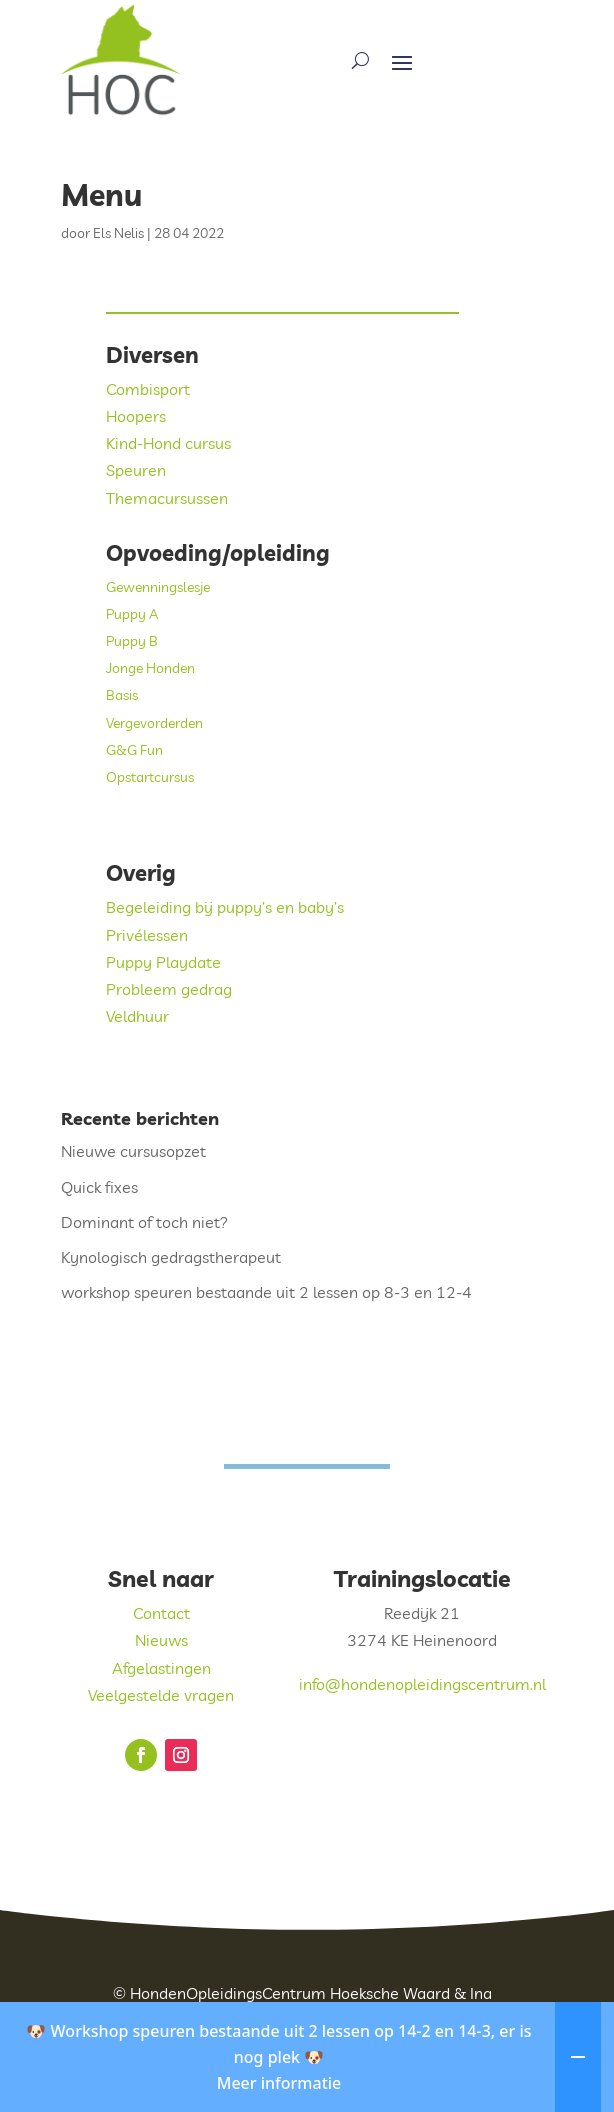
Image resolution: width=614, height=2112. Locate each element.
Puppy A (132, 614)
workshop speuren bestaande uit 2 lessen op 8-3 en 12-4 (266, 1292)
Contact (161, 1613)
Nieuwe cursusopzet (133, 1151)
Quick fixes (99, 1187)
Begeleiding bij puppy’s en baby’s (225, 907)
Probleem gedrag (169, 989)
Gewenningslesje (158, 587)
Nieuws (161, 1640)
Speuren (136, 470)
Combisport (148, 389)
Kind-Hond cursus (168, 443)
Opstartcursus (150, 777)
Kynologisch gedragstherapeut (171, 1257)
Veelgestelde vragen (161, 1695)
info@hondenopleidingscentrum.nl (422, 1684)
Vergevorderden (154, 723)
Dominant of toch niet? (144, 1222)
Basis (122, 695)
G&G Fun (134, 750)
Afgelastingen (161, 1668)
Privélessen (147, 935)
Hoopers (136, 416)
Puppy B (132, 641)
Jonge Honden (150, 668)
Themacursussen (167, 498)
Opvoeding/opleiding (218, 553)
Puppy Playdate (163, 962)
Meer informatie (279, 2101)
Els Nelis (118, 233)
